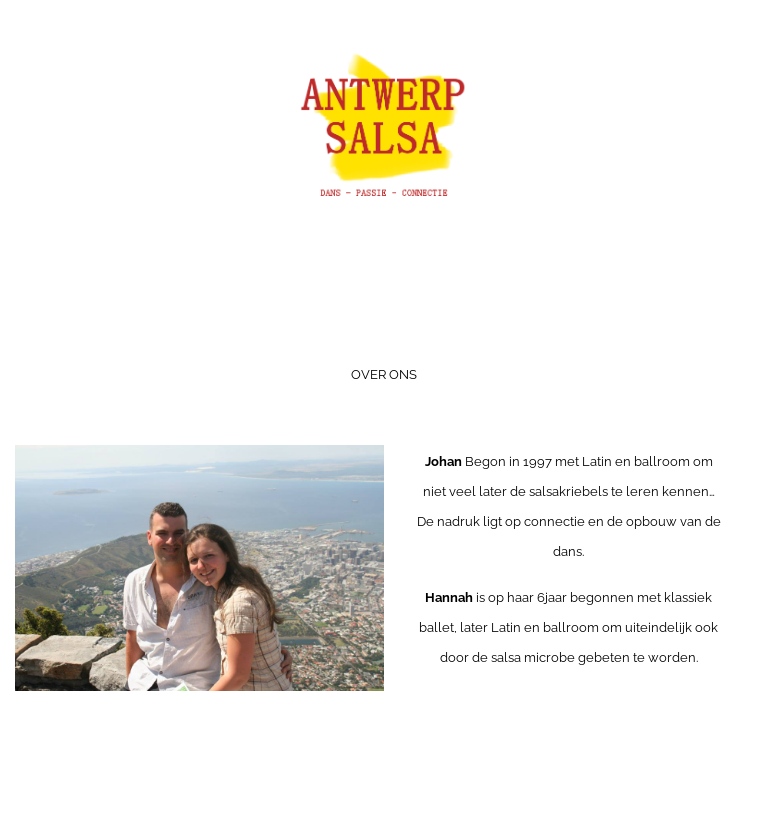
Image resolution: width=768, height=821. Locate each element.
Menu (384, 321)
